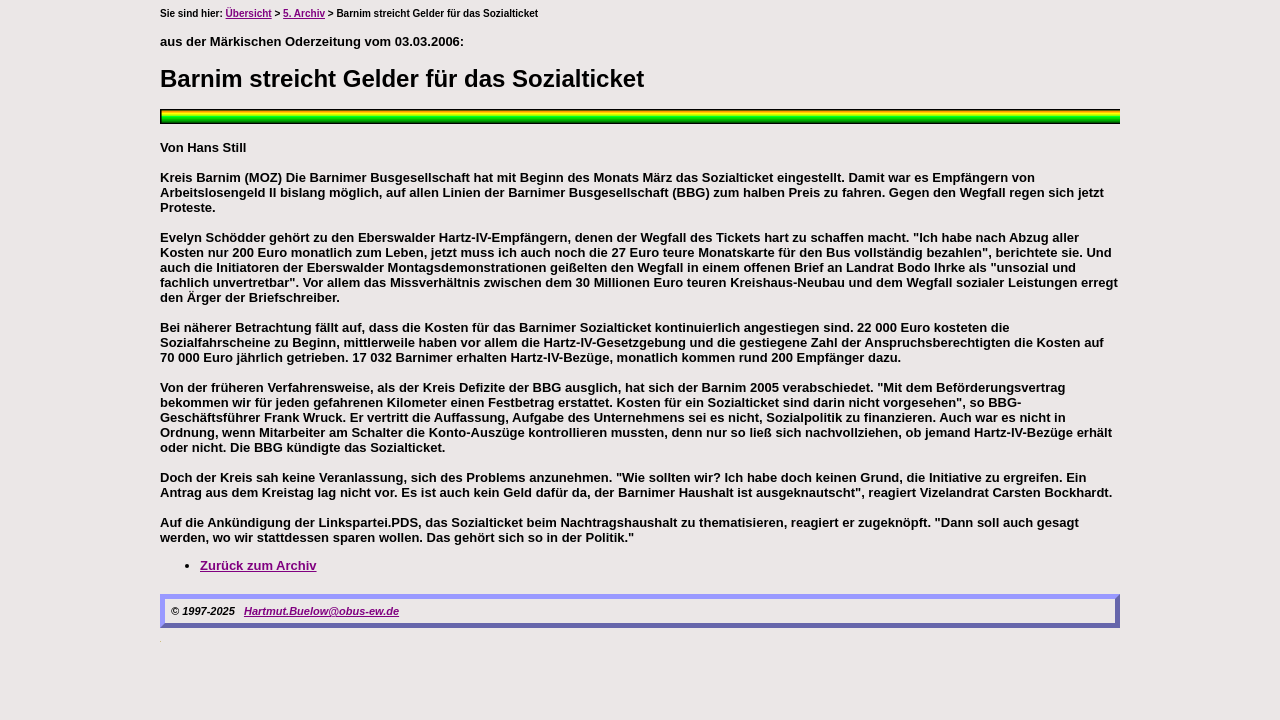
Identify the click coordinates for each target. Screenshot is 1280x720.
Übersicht (249, 13)
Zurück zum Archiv (258, 565)
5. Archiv (304, 13)
